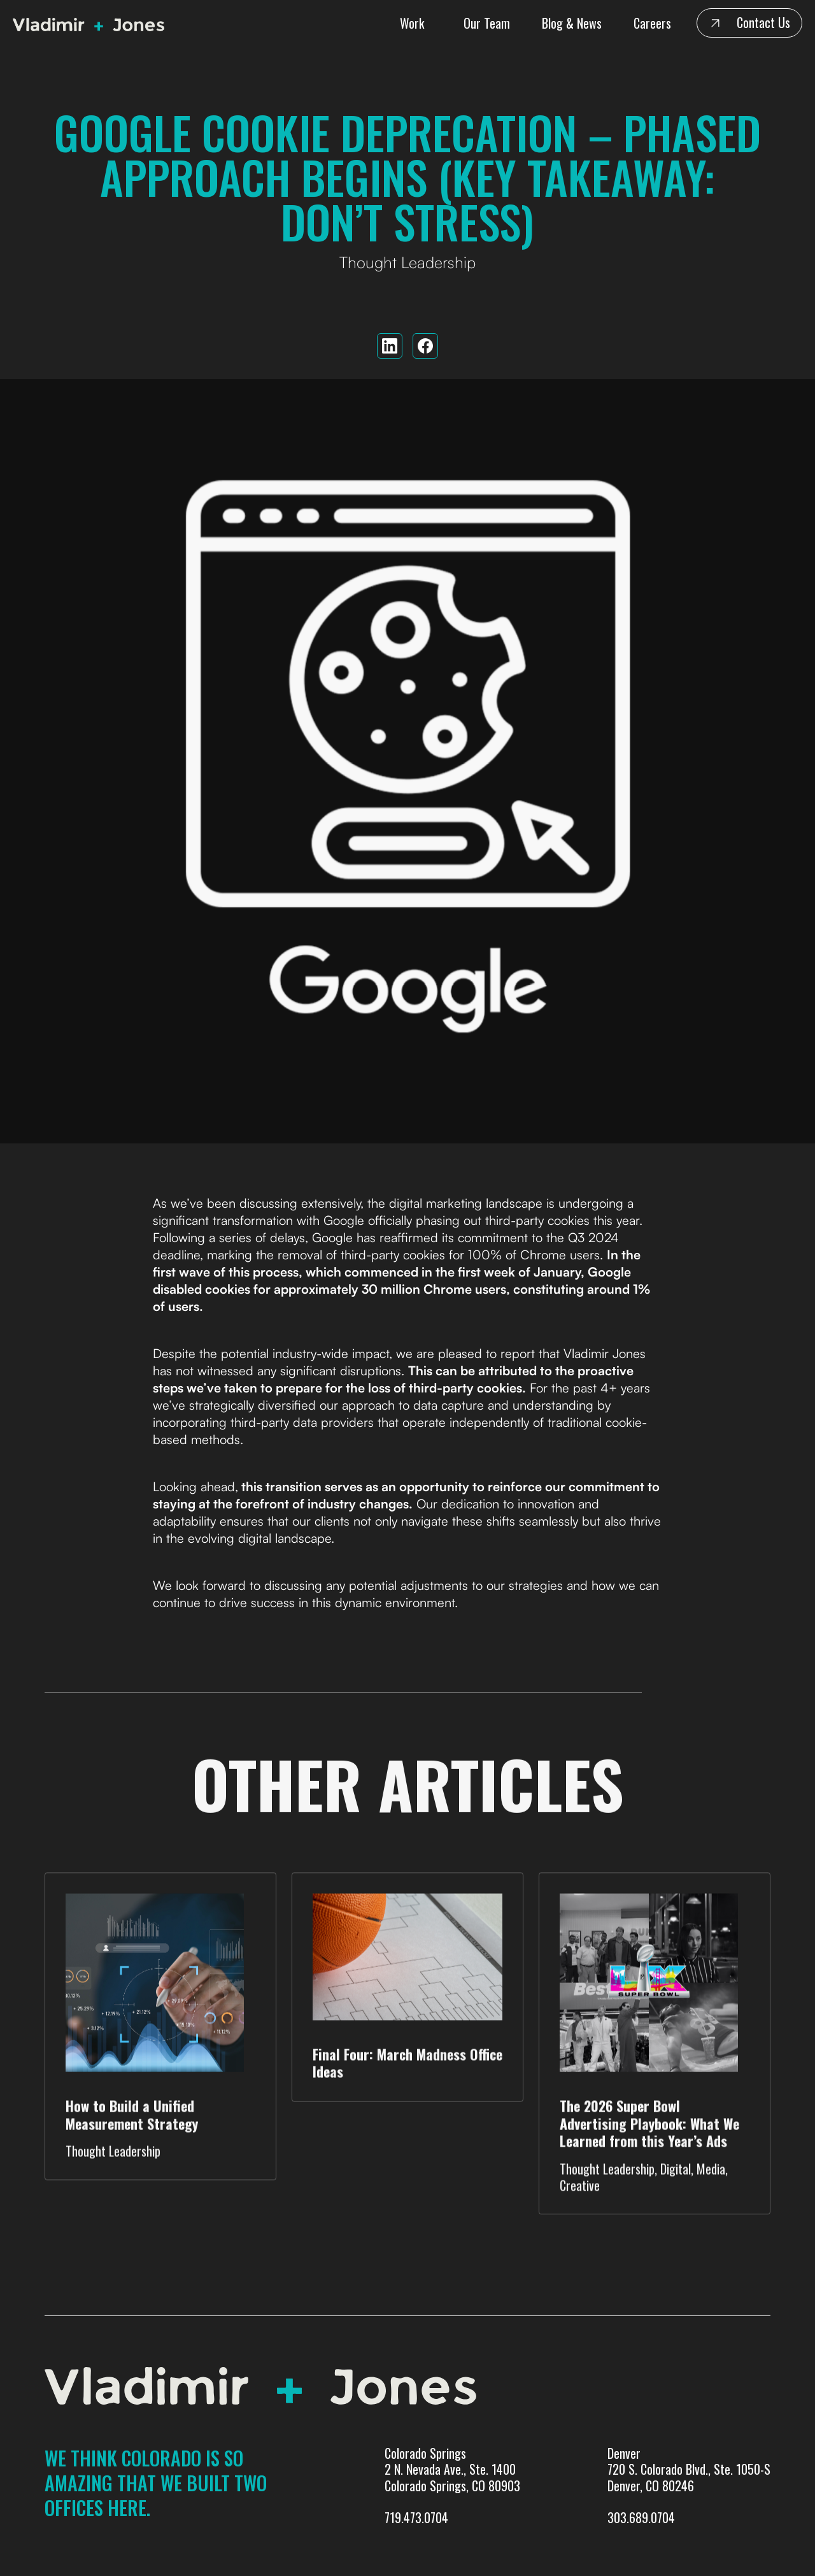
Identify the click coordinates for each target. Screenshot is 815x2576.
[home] (92, 23)
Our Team (487, 23)
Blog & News (572, 23)
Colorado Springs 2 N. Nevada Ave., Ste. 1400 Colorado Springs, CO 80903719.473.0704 (452, 2485)
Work (412, 22)
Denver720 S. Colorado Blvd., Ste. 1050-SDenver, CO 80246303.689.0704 (688, 2485)
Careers (652, 23)
